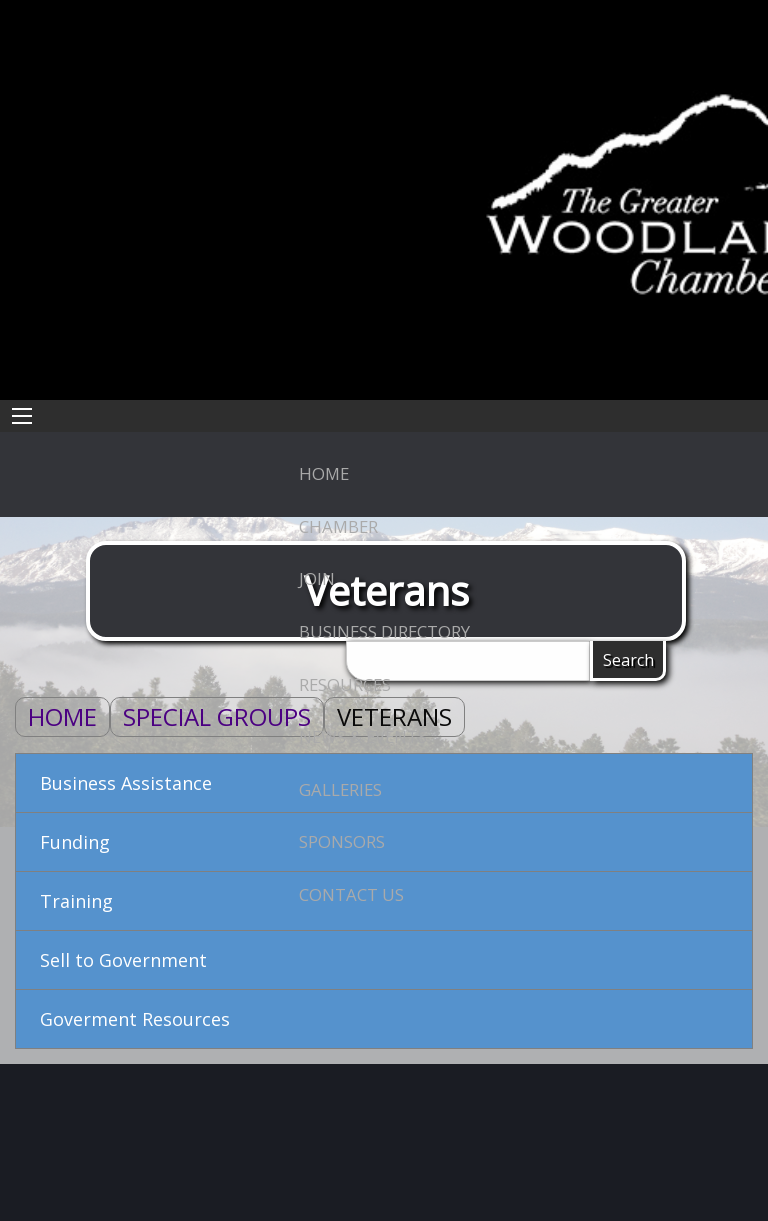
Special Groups (217, 716)
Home (62, 716)
